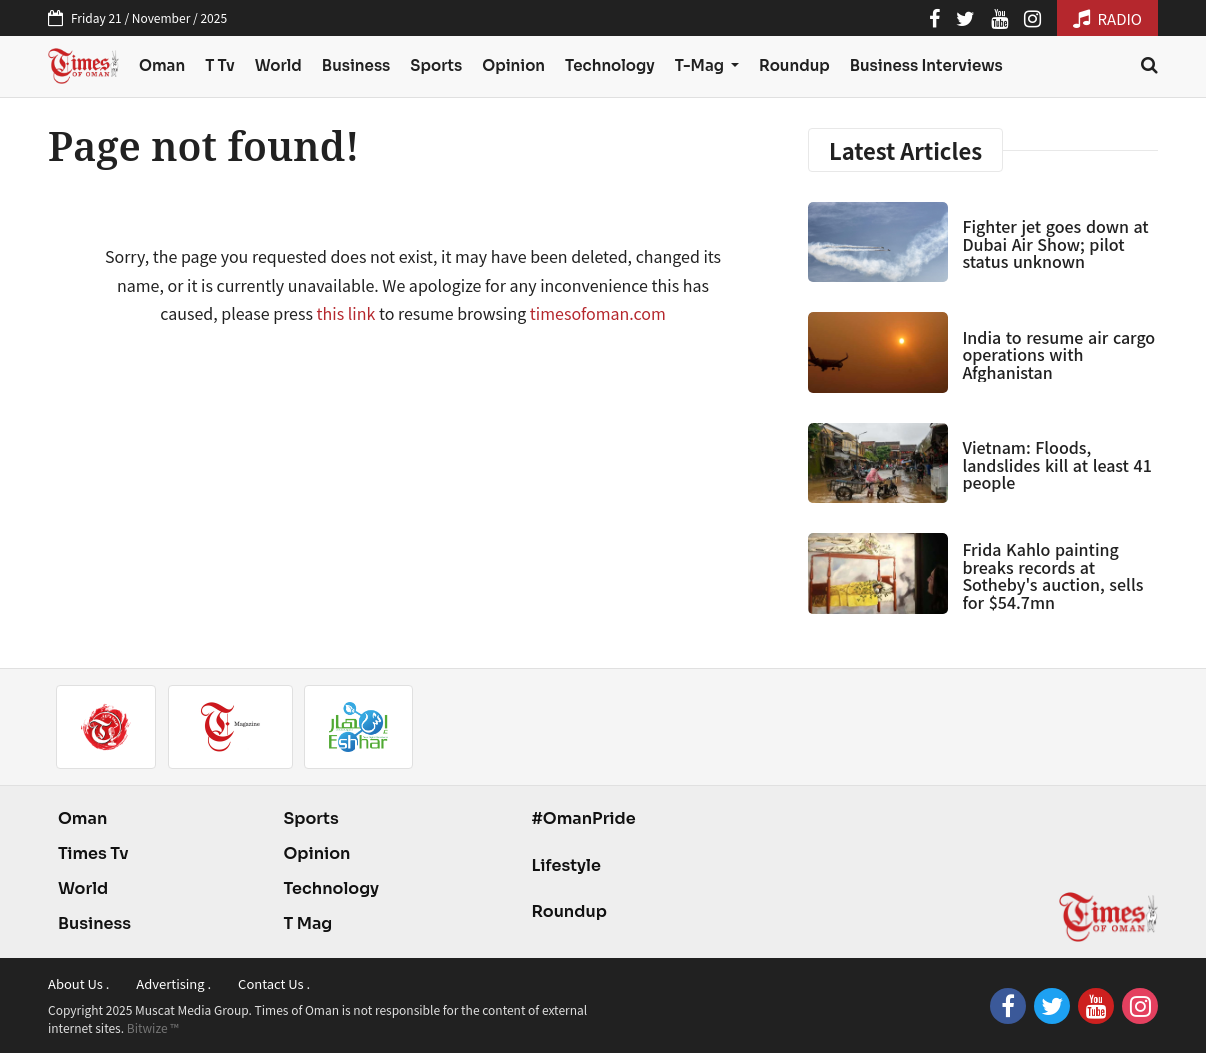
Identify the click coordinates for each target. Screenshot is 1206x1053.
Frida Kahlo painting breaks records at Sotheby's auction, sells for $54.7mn (1052, 575)
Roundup (794, 65)
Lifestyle (566, 865)
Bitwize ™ (153, 1027)
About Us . (78, 983)
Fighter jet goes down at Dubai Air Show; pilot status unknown (1055, 243)
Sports (436, 65)
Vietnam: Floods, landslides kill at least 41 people (1056, 464)
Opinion (513, 65)
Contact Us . (274, 983)
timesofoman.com (598, 313)
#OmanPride (583, 818)
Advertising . (173, 983)
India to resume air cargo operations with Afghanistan (1058, 354)
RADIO (1107, 18)
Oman (162, 65)
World (278, 65)
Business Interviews (926, 65)
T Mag (307, 923)
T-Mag (701, 65)
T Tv (220, 65)
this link (346, 313)
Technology (610, 65)
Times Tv (93, 853)
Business (356, 65)
